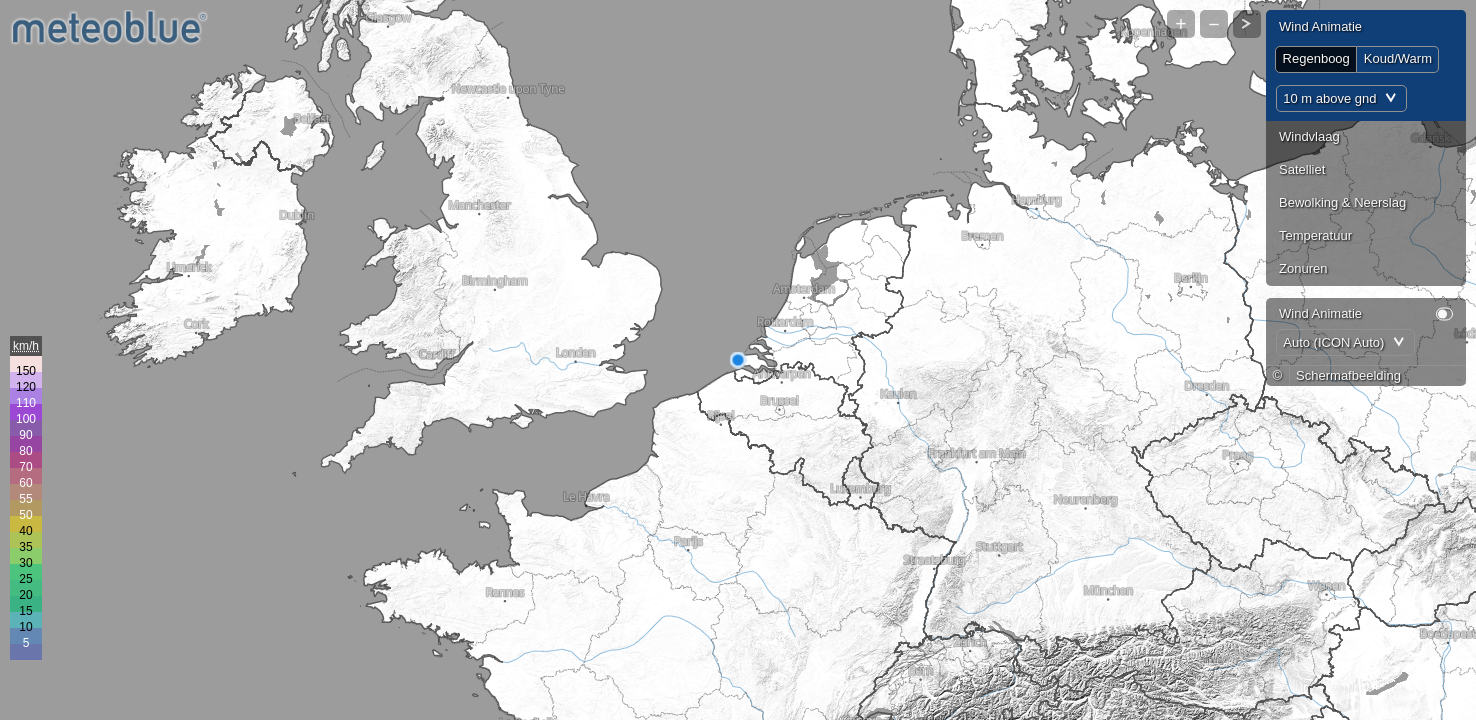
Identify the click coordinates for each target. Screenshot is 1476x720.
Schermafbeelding (1348, 375)
